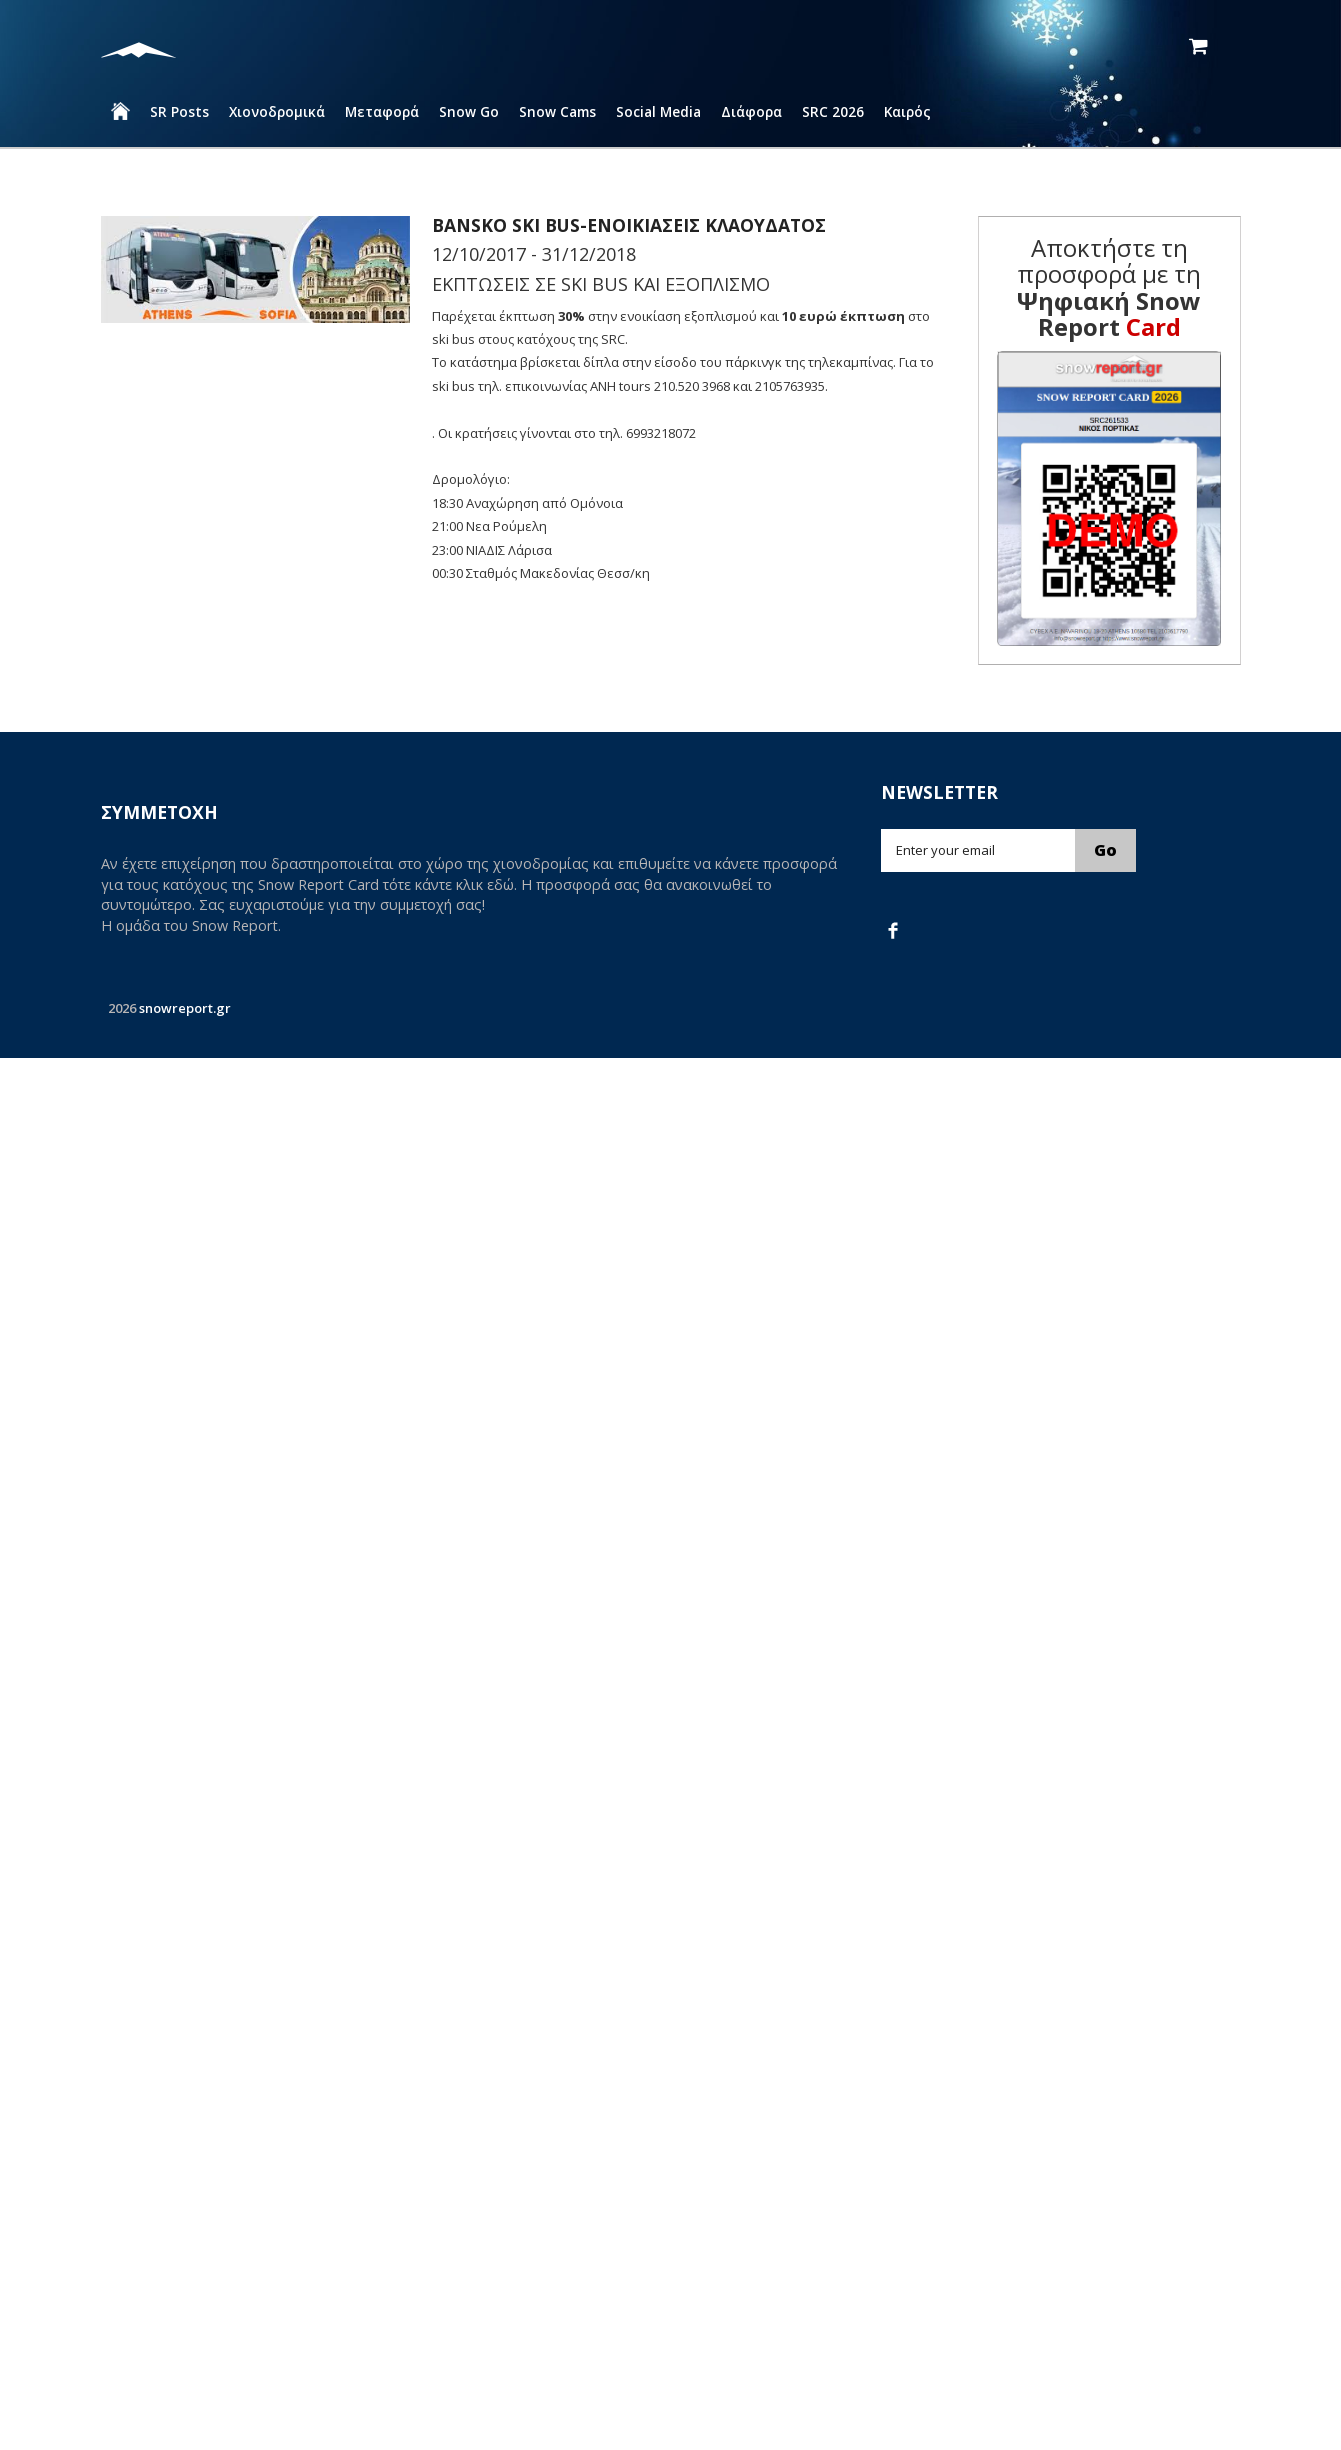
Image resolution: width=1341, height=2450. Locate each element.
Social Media (658, 111)
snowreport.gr (185, 1008)
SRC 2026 (833, 111)
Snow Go (469, 111)
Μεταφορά (382, 111)
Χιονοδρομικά (277, 111)
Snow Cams (557, 111)
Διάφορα (751, 111)
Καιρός (907, 111)
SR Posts (179, 111)
